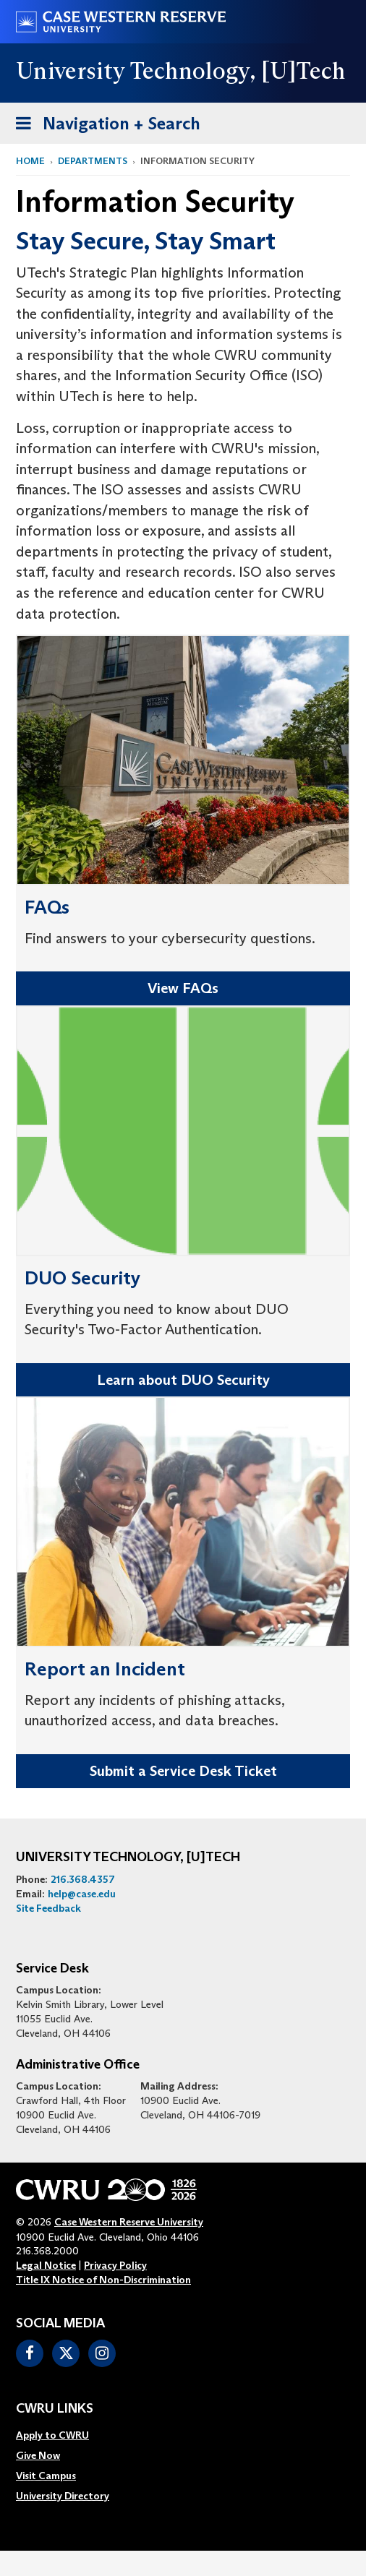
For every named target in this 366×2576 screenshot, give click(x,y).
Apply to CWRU (52, 2435)
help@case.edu (82, 1893)
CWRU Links (54, 2409)
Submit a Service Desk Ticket (183, 1770)
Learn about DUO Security (183, 1379)
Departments (92, 160)
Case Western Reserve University (128, 2221)
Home (30, 160)
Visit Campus (46, 2475)
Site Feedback (48, 1908)
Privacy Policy (115, 2265)
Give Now (38, 2455)
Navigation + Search (103, 126)
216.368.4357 (83, 1879)
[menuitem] (62, 2435)
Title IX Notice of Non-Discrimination (103, 2279)
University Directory (62, 2495)
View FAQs (183, 988)
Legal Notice (46, 2265)
